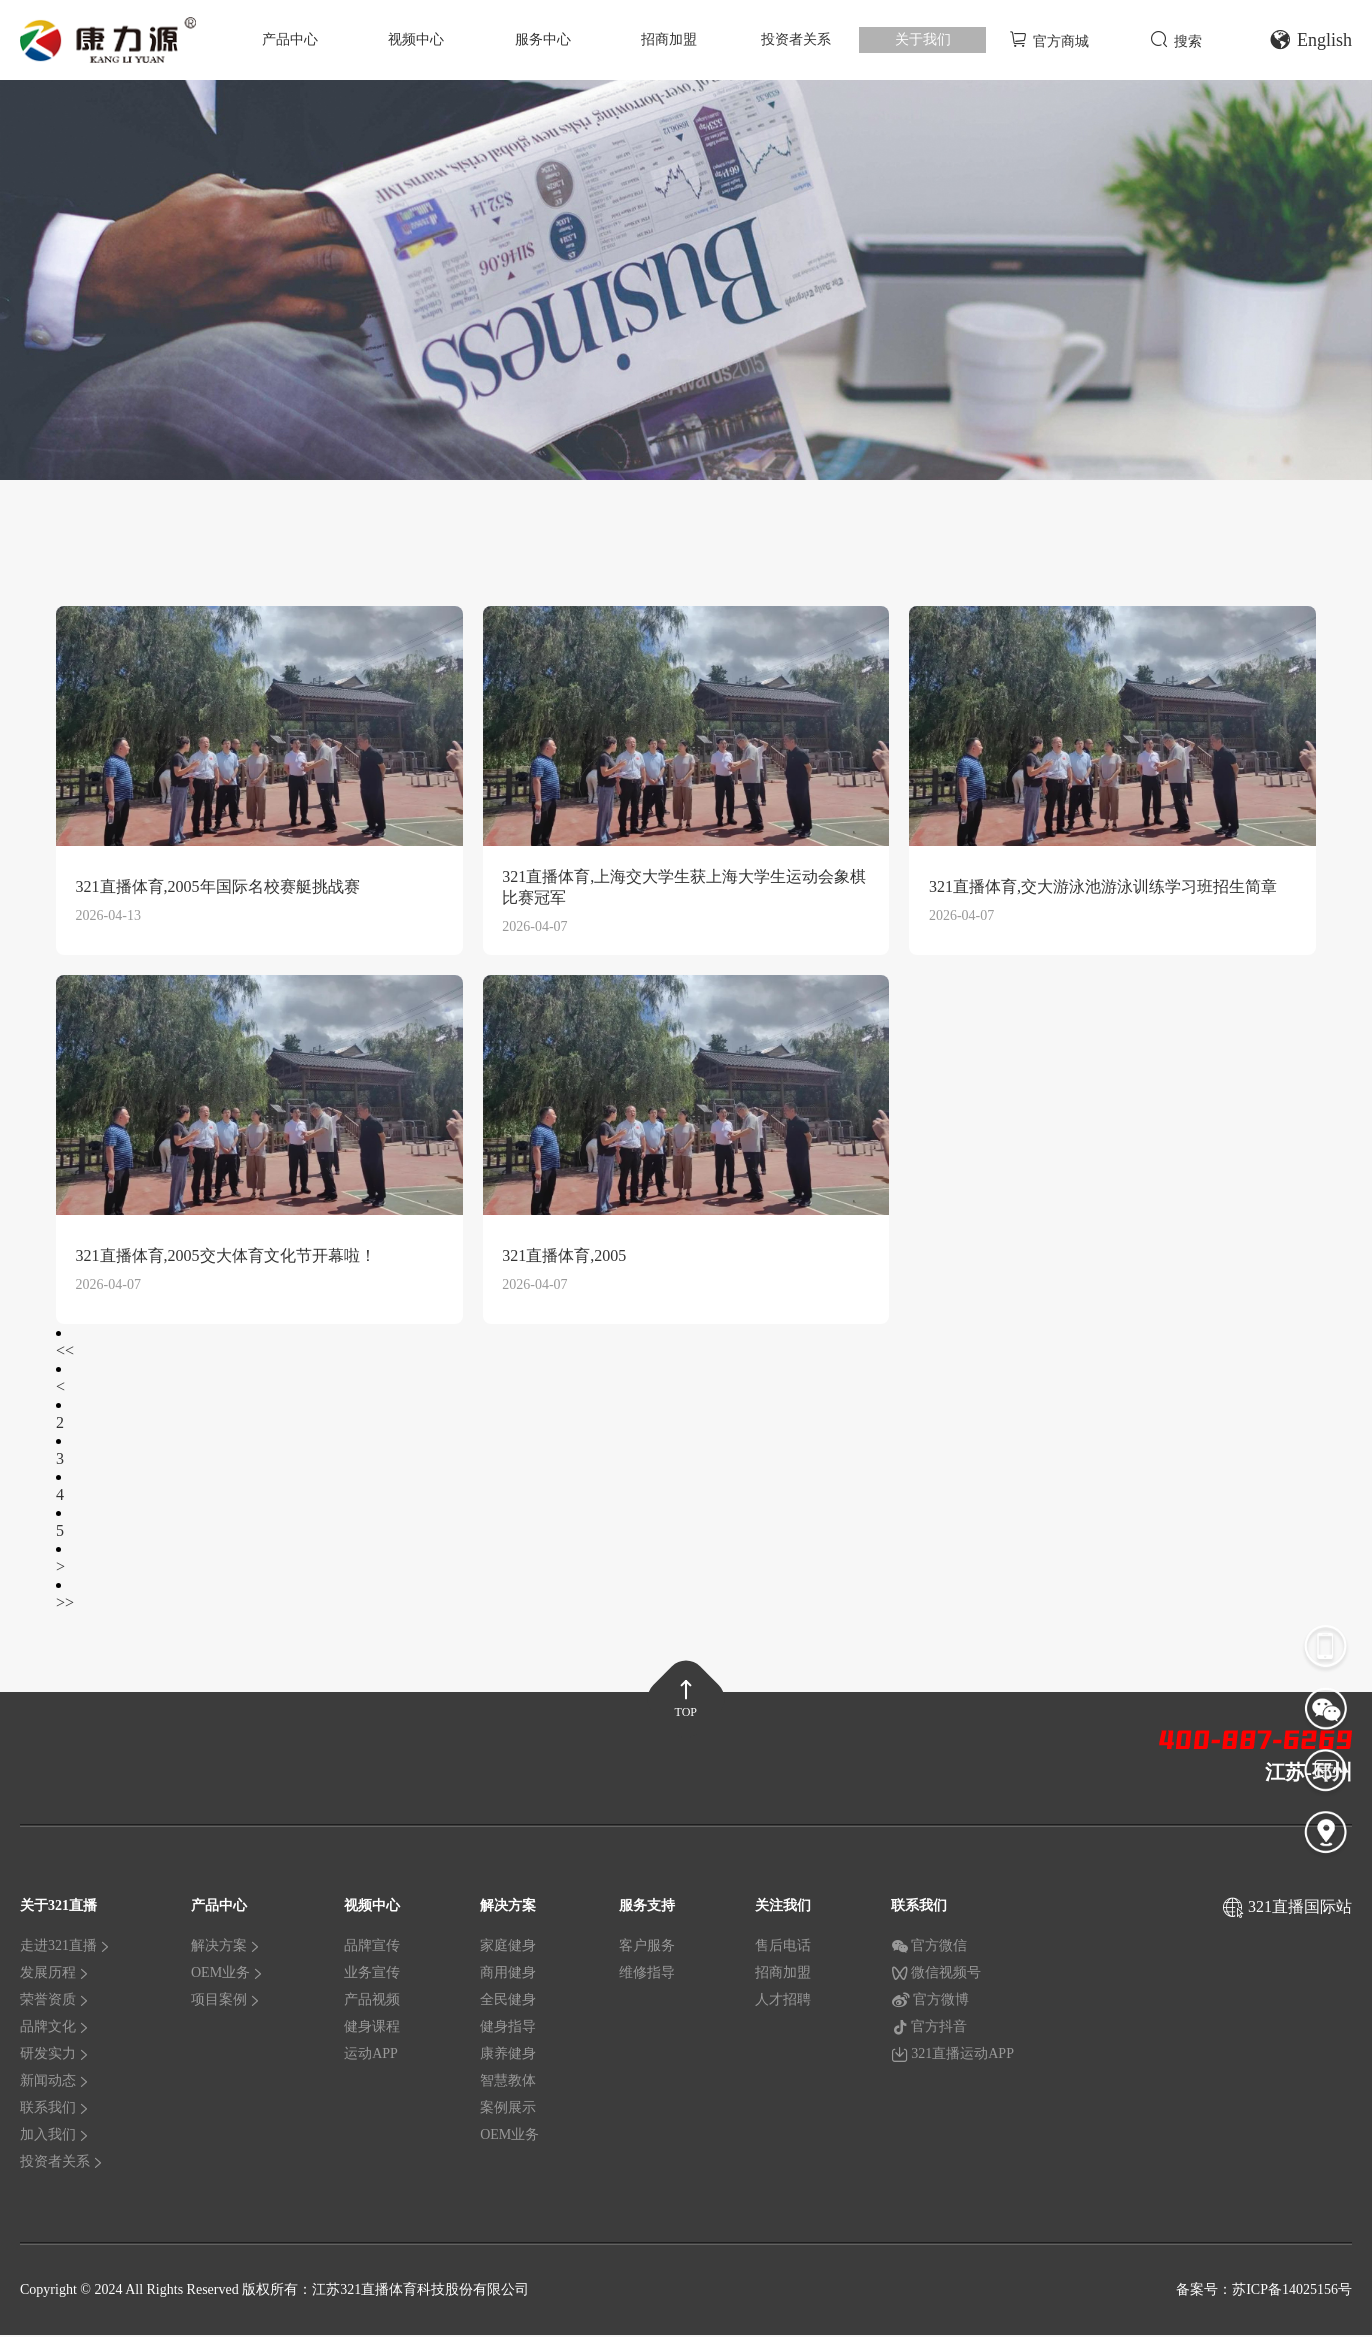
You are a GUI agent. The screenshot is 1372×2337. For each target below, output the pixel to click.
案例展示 (508, 2110)
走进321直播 (65, 1948)
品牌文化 (55, 2029)
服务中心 (543, 39)
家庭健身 (508, 1948)
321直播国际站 (1300, 1909)
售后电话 (783, 1948)
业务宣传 (372, 1975)
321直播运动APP (952, 2057)
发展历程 (55, 1975)
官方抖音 (929, 2030)
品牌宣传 (372, 1948)
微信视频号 (936, 1976)
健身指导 (508, 2029)
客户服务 (647, 1948)
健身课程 (372, 2029)
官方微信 (929, 1949)
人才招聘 (783, 2002)
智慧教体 (508, 2083)
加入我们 (55, 2137)
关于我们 (923, 39)
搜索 (1176, 39)
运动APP (371, 2056)
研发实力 (55, 2056)
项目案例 (226, 2002)
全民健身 (508, 2002)
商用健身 (508, 1975)
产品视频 (372, 2002)
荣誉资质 (55, 2002)
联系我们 (55, 2110)
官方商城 (1049, 39)
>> (65, 1604)
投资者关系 (796, 39)
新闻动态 (55, 2083)
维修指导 (647, 1975)
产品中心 (290, 39)
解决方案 (226, 1948)
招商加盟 (669, 39)
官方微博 (930, 2003)
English (1310, 40)
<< (65, 1352)
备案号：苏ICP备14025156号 (1264, 2291)
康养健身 (508, 2056)
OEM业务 (227, 1975)
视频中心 (416, 39)
